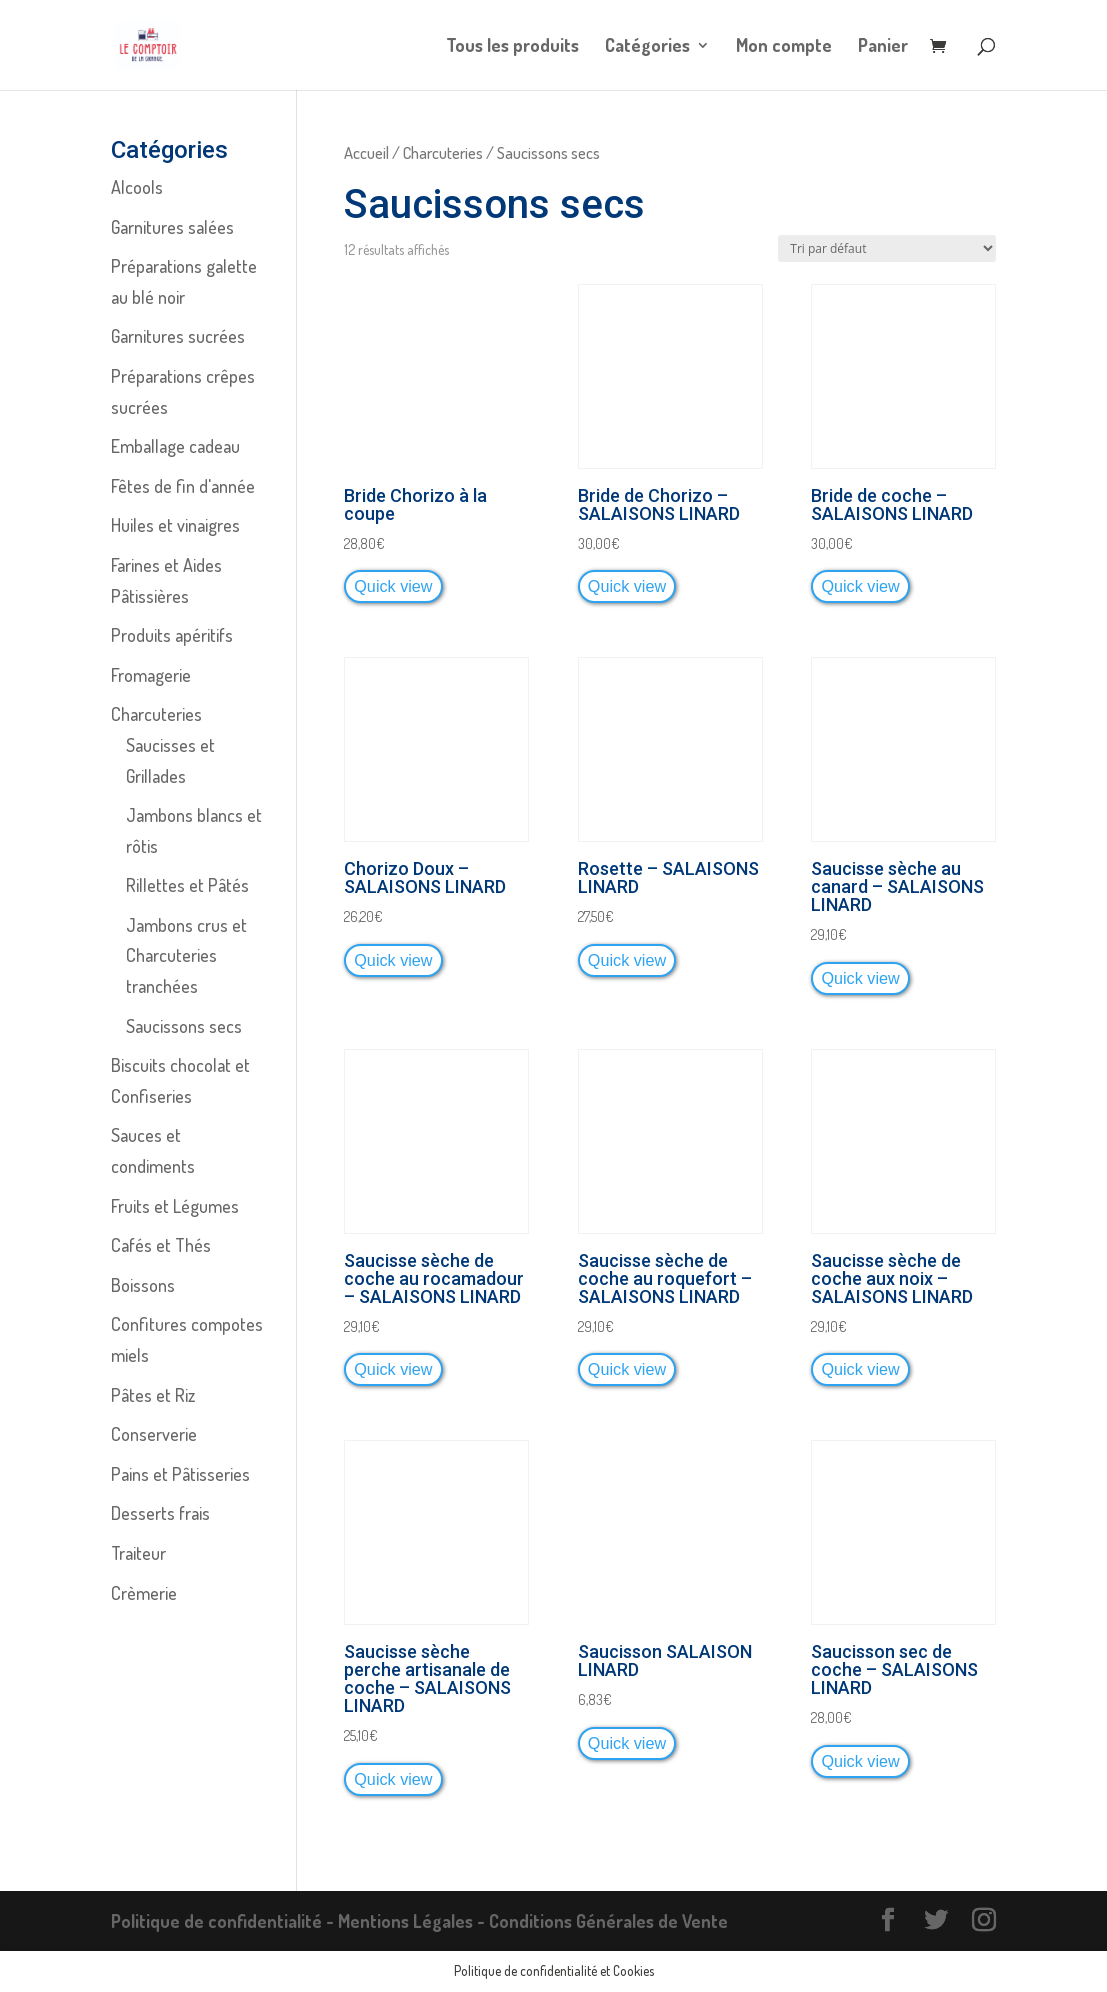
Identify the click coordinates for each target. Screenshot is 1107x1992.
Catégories (647, 47)
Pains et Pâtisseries (180, 1474)
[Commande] (887, 248)
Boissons (143, 1285)
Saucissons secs (184, 1026)
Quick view (393, 586)
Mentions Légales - (413, 1921)
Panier (883, 47)
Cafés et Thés (161, 1245)
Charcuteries (443, 152)
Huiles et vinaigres (175, 525)
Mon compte (784, 47)
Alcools (137, 187)
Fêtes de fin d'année (183, 486)
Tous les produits (512, 47)
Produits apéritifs (172, 635)
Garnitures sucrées (178, 336)
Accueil (366, 152)
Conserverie (154, 1434)
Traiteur (138, 1553)
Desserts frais (160, 1513)
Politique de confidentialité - (224, 1921)
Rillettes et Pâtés (187, 885)
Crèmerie (144, 1593)
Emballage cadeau (175, 446)
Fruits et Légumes (175, 1206)
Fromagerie (151, 675)
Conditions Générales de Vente (608, 1921)
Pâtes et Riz (153, 1395)
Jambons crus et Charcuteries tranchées (186, 955)
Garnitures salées (172, 227)
